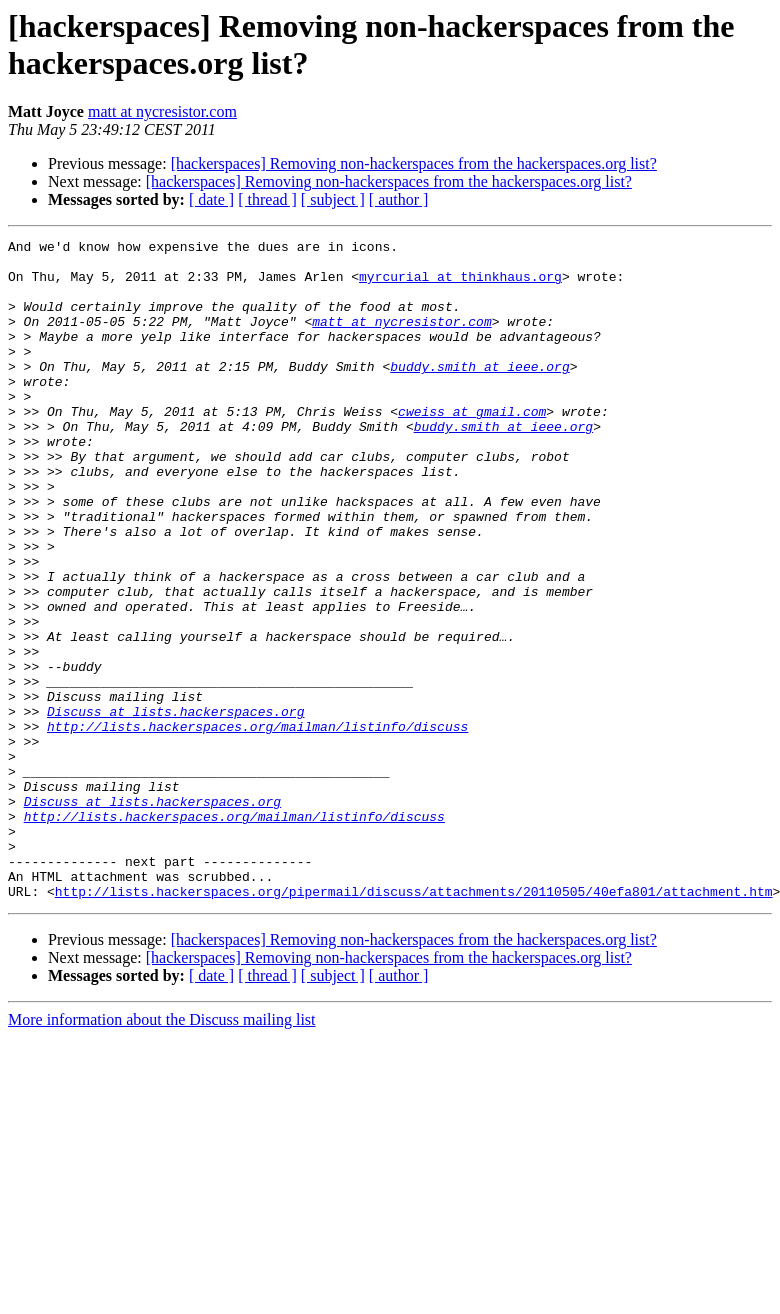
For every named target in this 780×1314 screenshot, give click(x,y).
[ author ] (399, 199)
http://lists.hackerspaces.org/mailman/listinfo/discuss (257, 825)
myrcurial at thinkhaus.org (460, 285)
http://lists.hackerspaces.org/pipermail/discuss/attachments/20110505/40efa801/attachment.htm (414, 1023)
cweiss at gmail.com (472, 447)
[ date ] (211, 199)
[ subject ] (333, 199)
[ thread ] (267, 199)
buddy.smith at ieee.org (479, 393)
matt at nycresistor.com (162, 111)
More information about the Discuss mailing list (162, 1151)
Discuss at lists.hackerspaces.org (175, 807)
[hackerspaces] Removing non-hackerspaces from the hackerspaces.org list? (414, 163)
